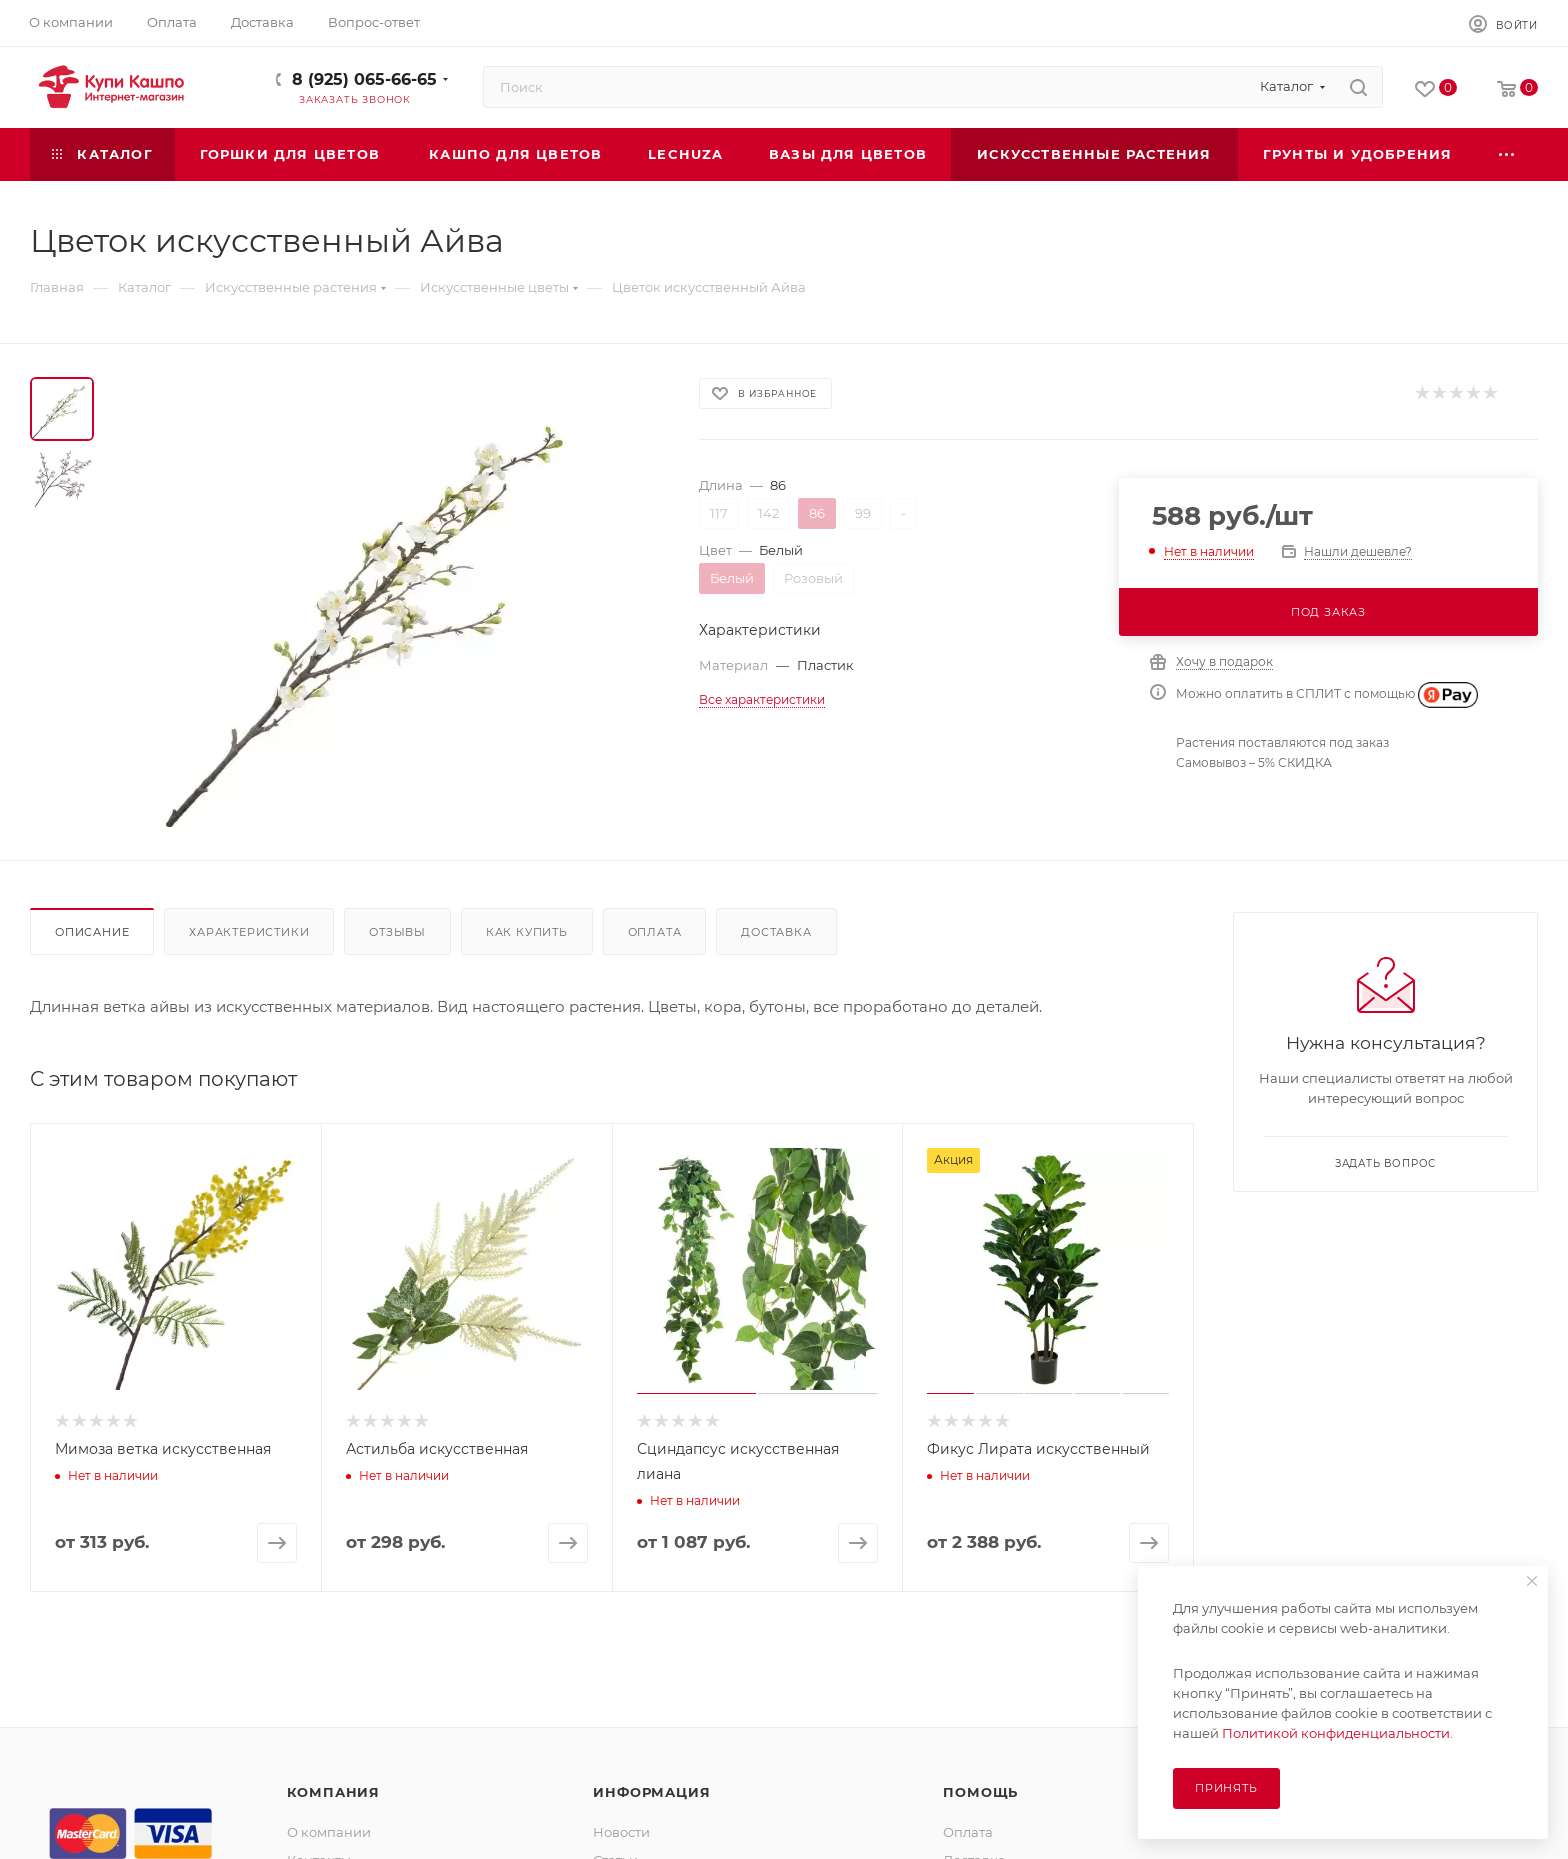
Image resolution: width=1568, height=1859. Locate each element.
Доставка (776, 932)
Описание (92, 932)
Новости (621, 1832)
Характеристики (249, 932)
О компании (329, 1832)
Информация (651, 1792)
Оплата (655, 932)
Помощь (980, 1792)
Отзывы (397, 932)
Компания (333, 1792)
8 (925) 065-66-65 (364, 79)
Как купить (527, 932)
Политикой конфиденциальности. (1337, 1733)
